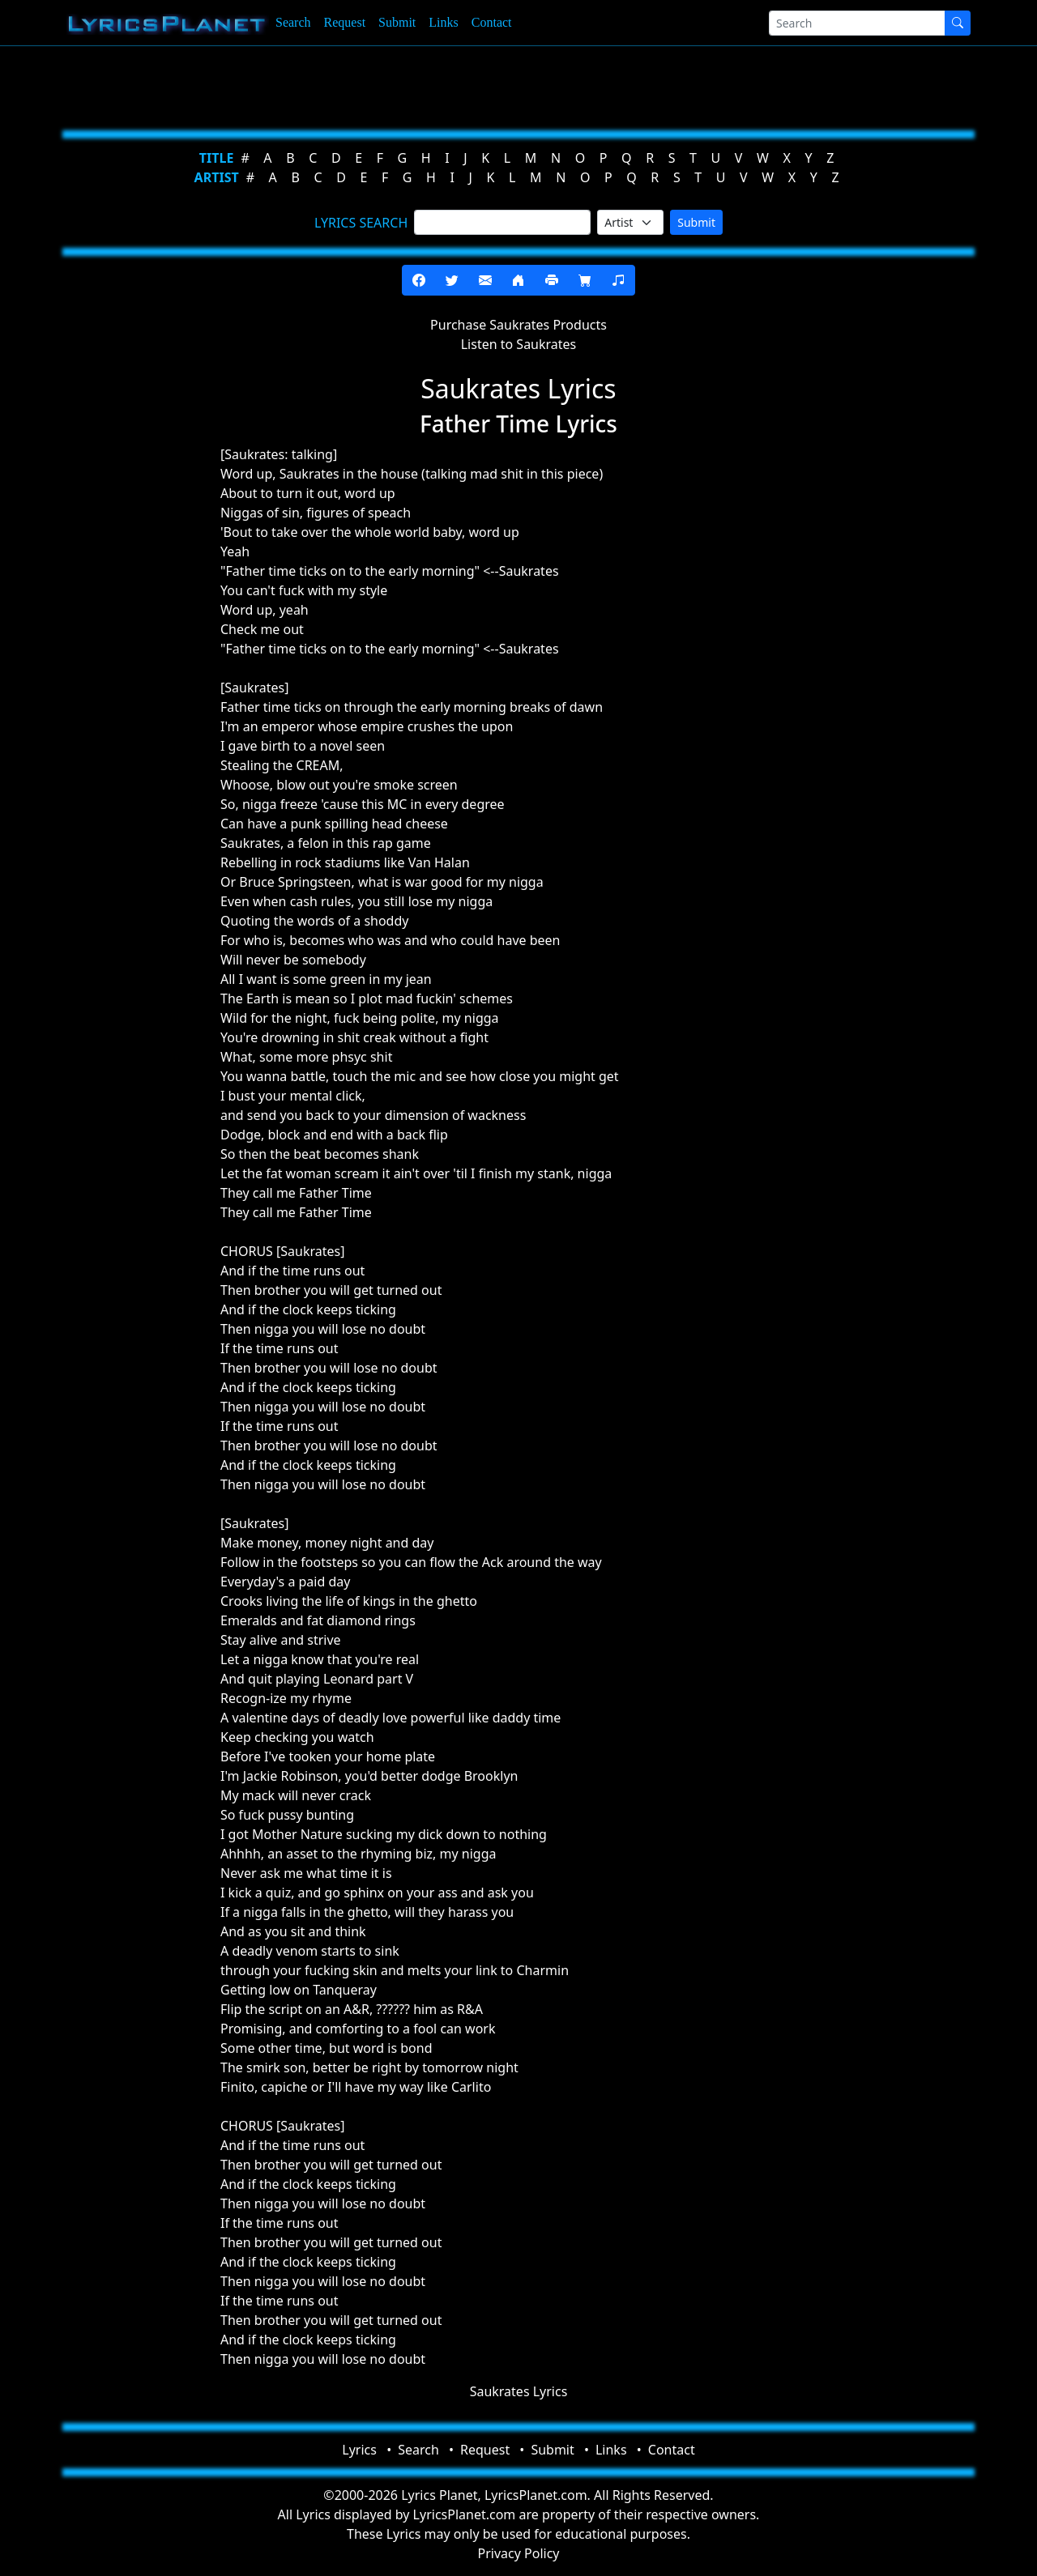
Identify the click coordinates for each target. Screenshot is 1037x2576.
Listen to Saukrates (519, 344)
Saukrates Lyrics (519, 2391)
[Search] (857, 23)
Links (443, 22)
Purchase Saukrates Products (518, 325)
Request (345, 22)
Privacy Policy (519, 2553)
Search (293, 22)
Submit (397, 22)
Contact (492, 22)
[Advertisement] (512, 85)
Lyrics (359, 2450)
